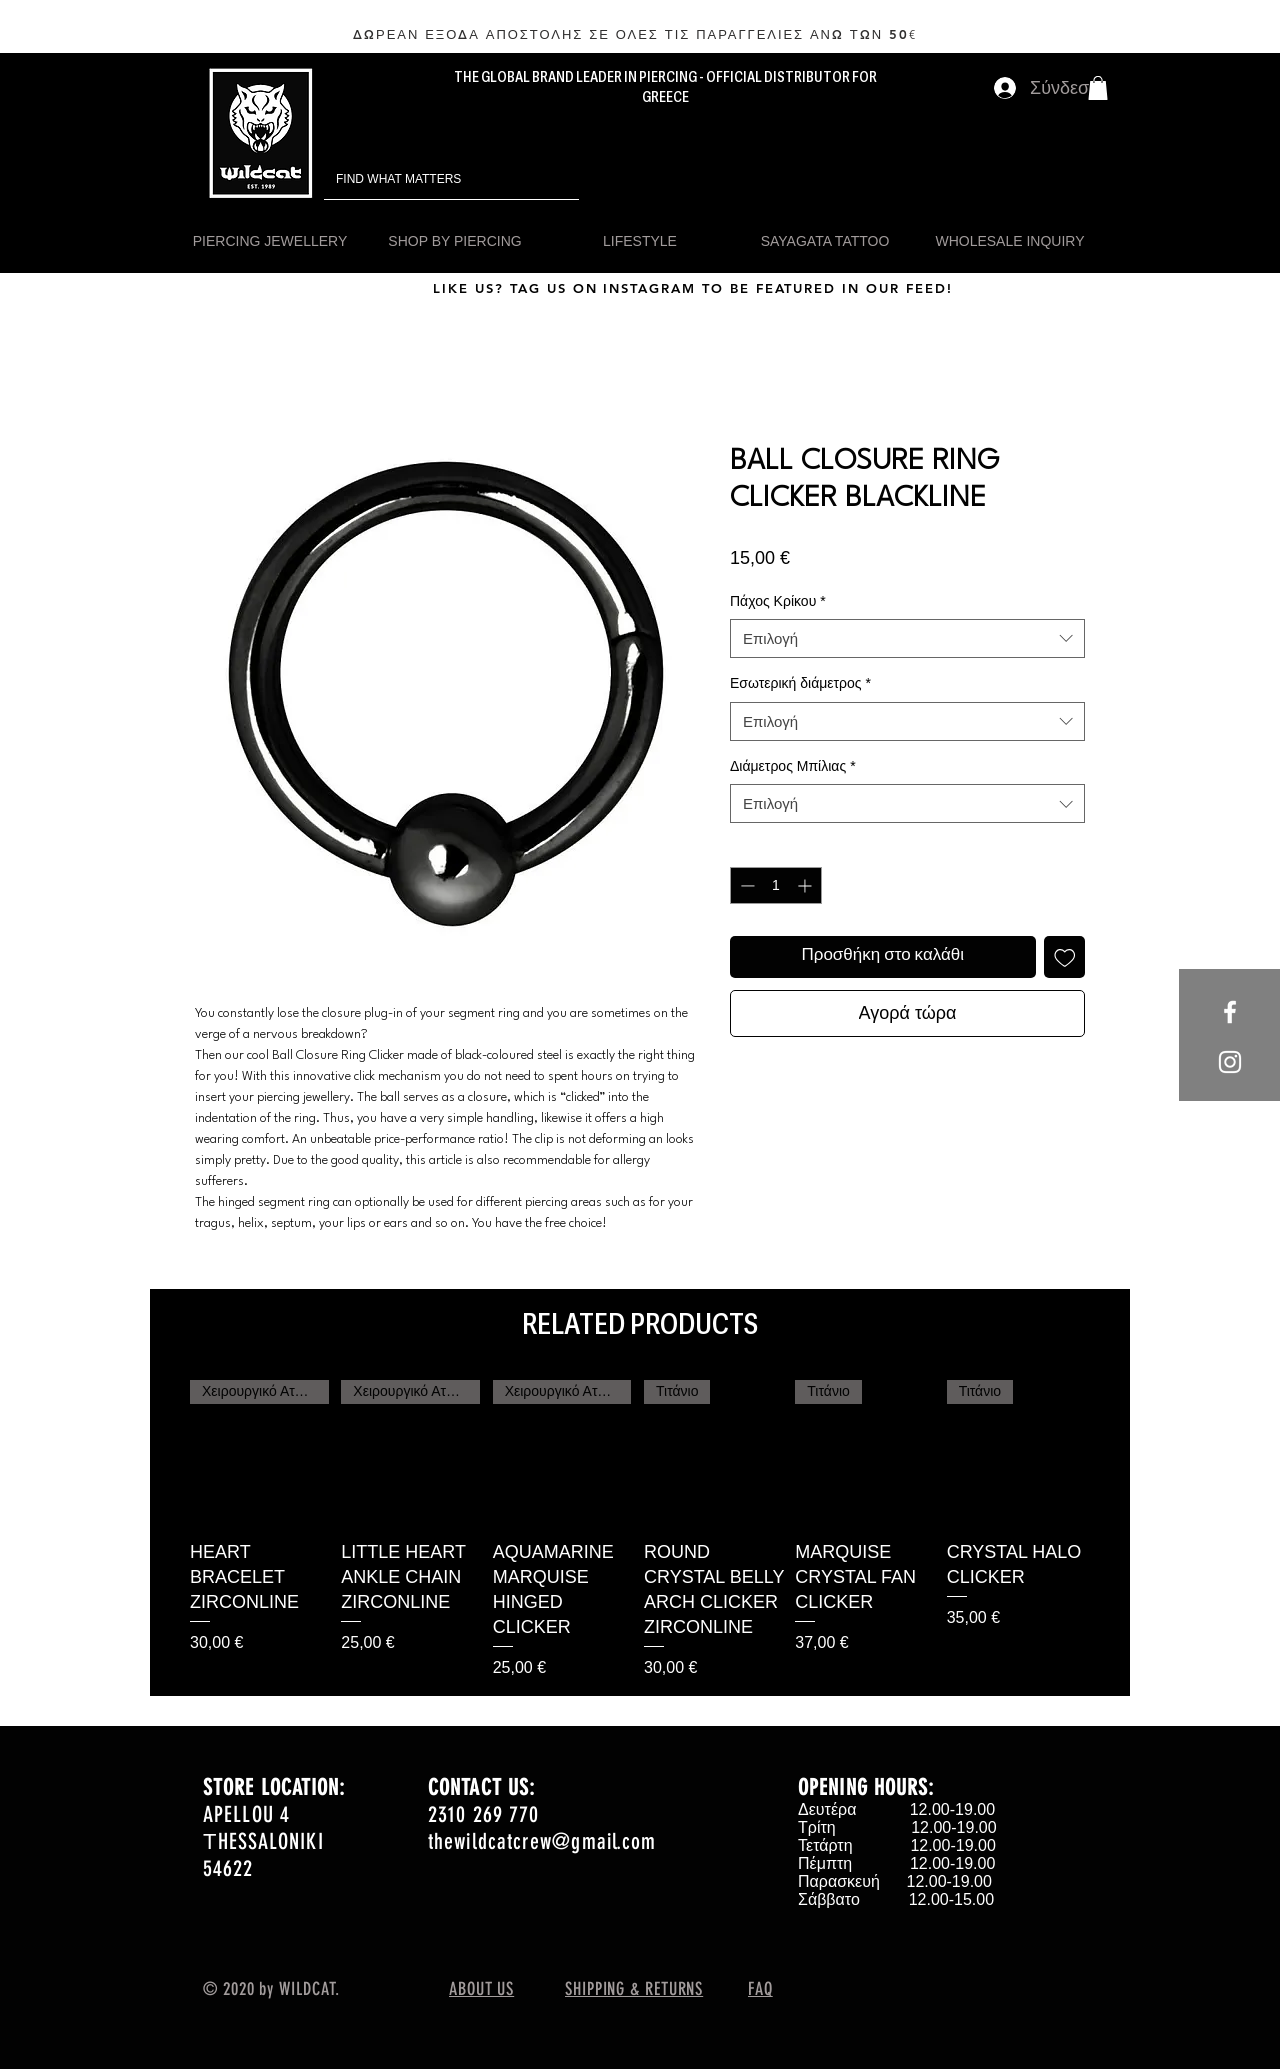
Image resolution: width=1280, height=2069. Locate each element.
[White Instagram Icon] (1230, 1062)
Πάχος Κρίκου (778, 601)
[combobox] (907, 638)
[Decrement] (745, 885)
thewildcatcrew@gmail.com (542, 1841)
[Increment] (806, 885)
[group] (640, 1530)
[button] (1098, 88)
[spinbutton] (776, 885)
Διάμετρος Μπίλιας (793, 766)
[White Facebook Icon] (1230, 1012)
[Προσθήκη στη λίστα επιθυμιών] (1065, 957)
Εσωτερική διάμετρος (800, 683)
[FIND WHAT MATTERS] (423, 179)
